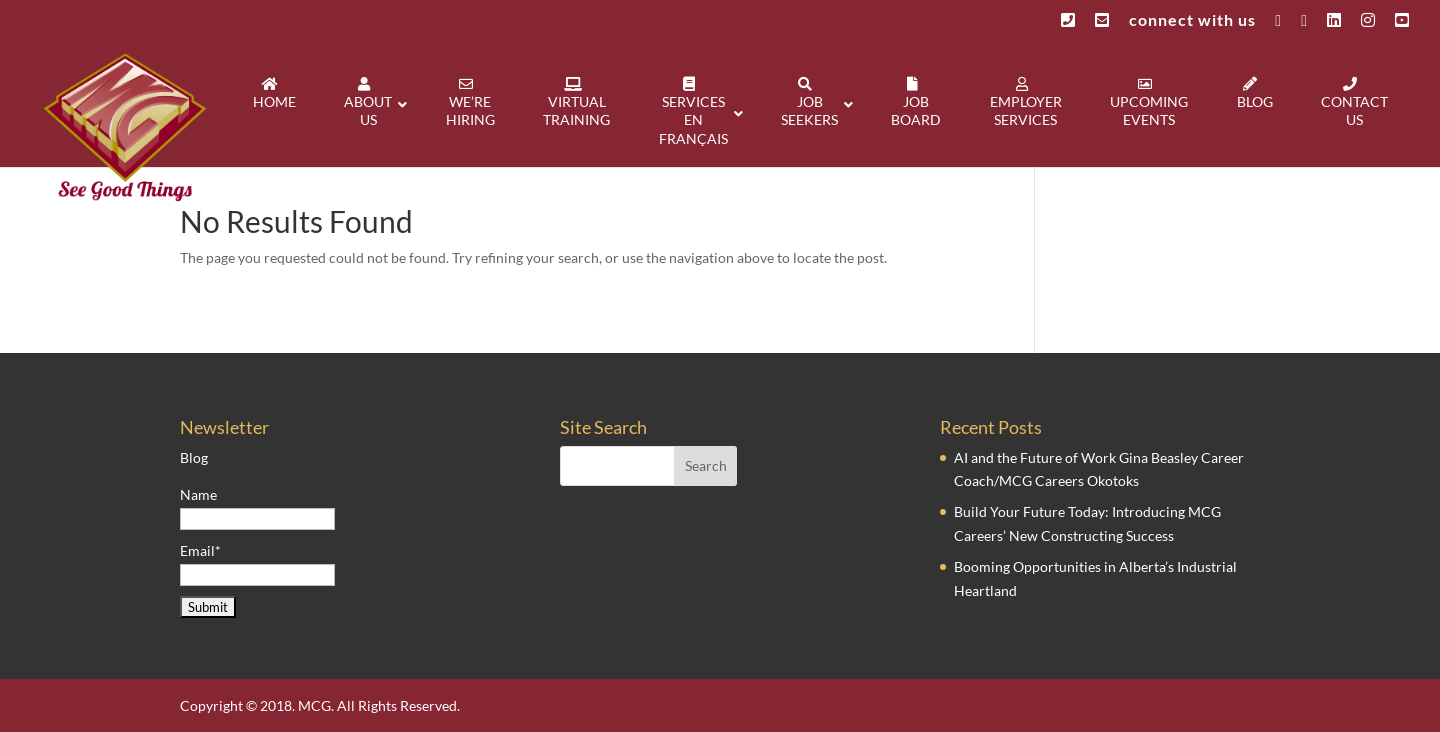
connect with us (1192, 20)
